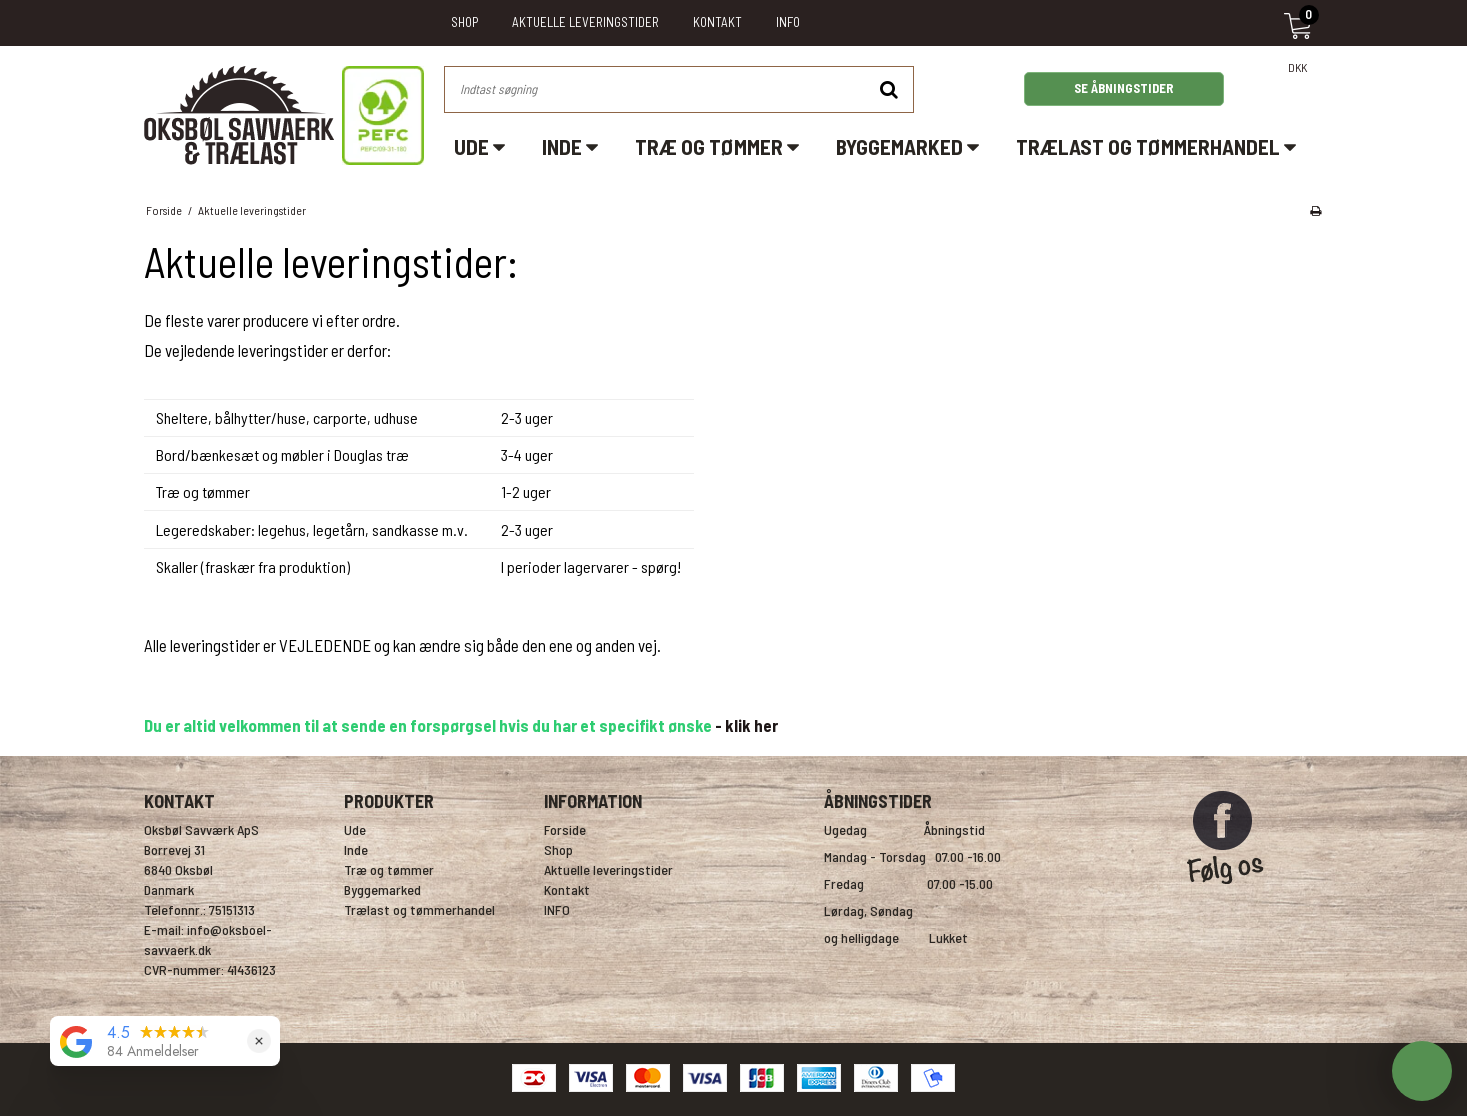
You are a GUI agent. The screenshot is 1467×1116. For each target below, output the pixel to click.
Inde (570, 146)
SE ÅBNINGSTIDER (1124, 88)
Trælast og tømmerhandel (1156, 146)
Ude (479, 146)
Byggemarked (907, 146)
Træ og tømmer (717, 146)
